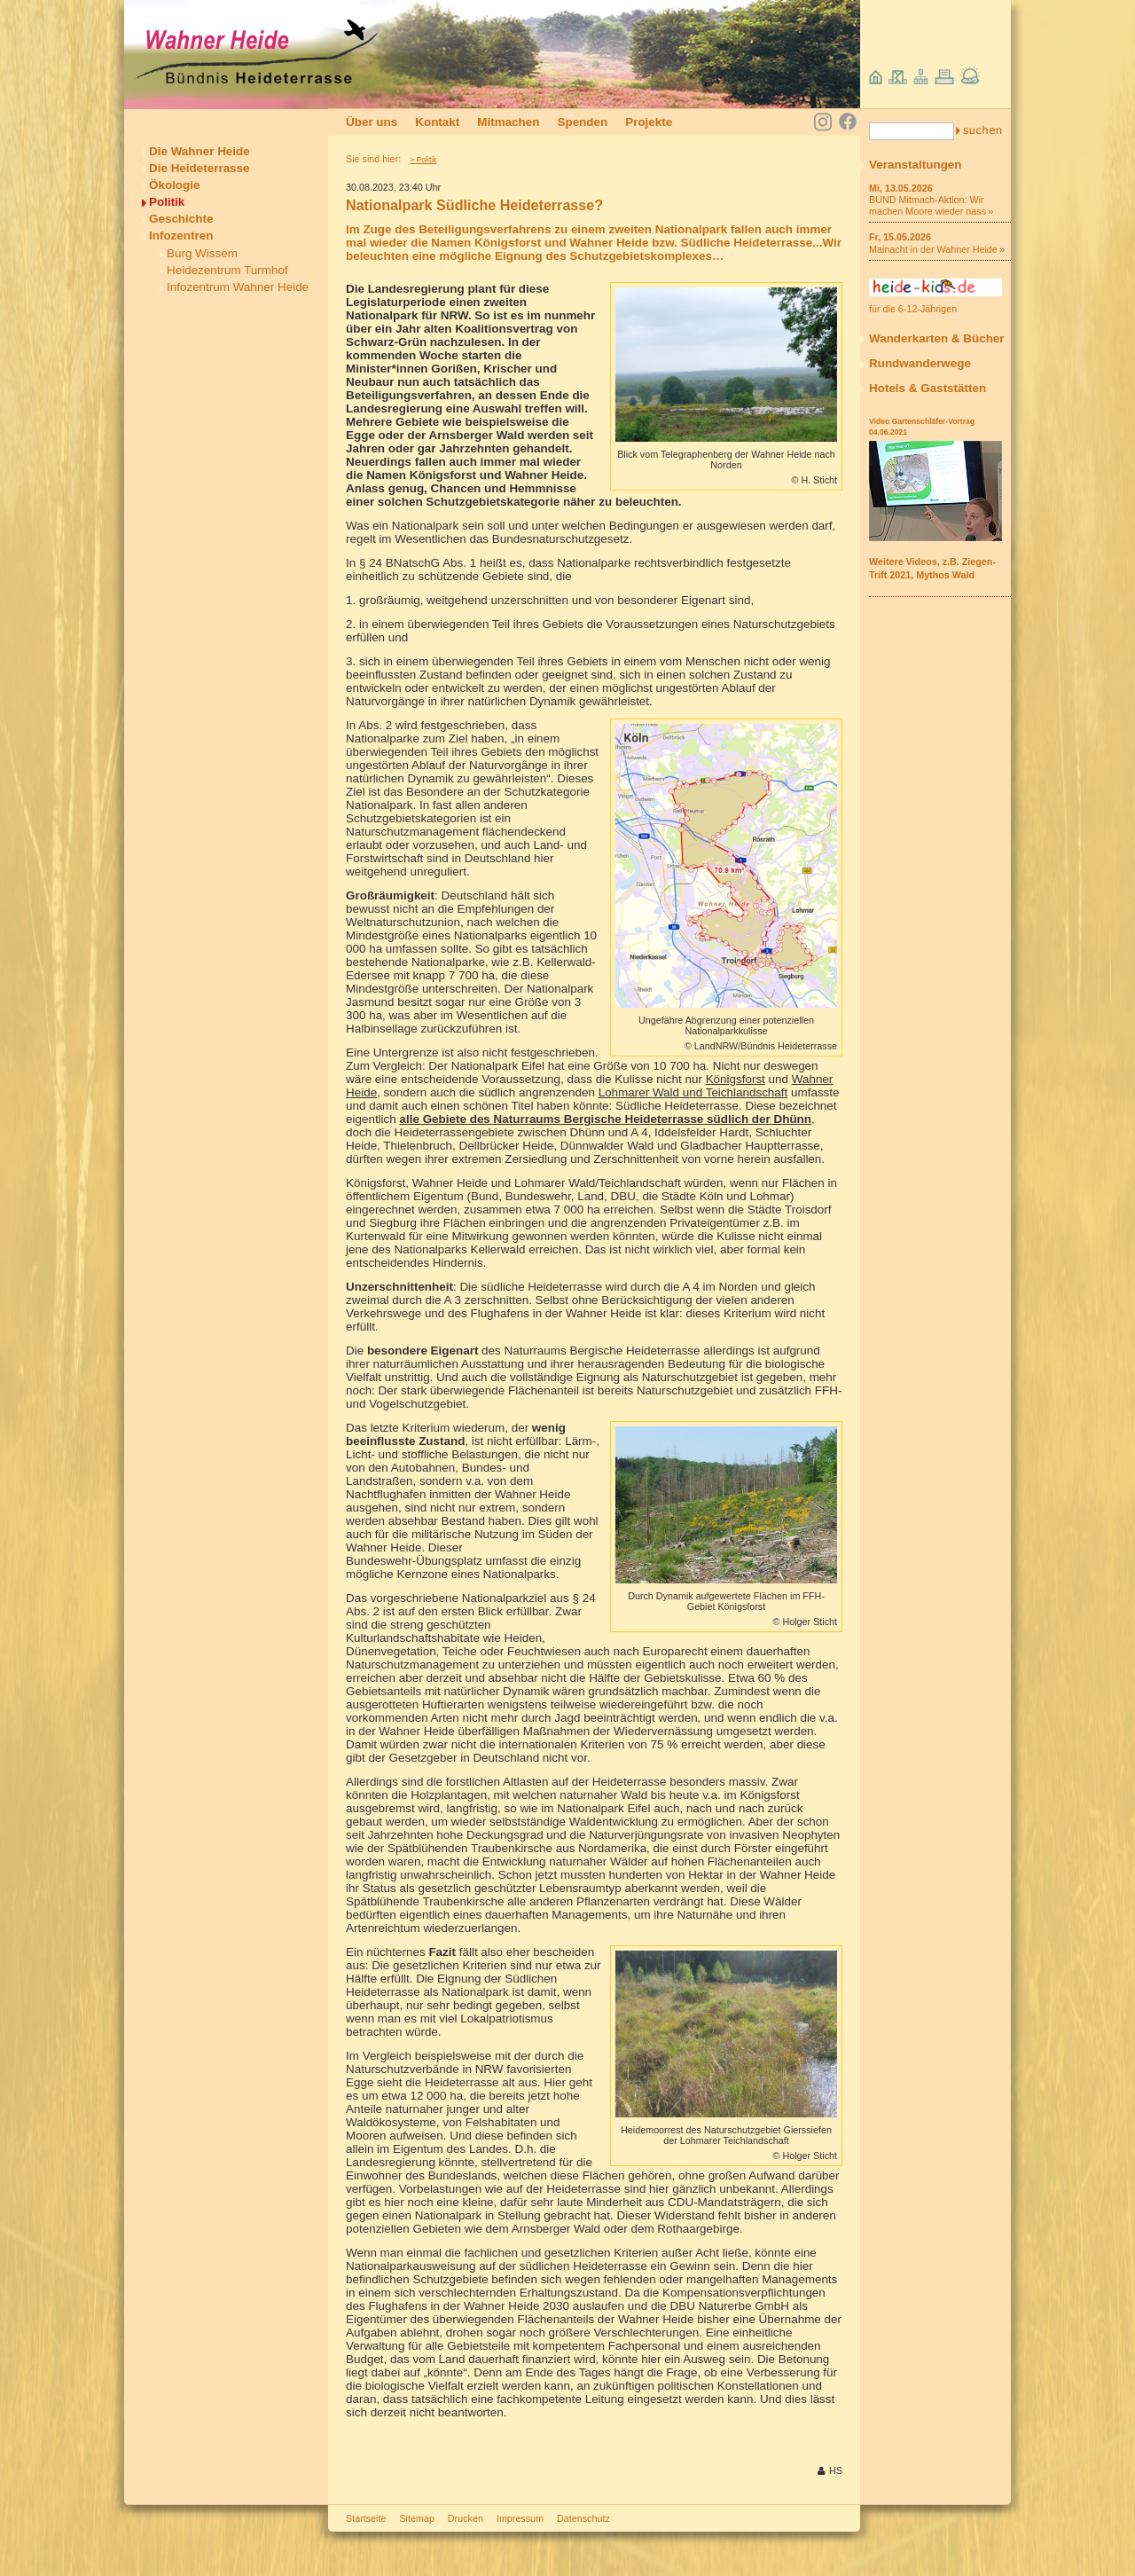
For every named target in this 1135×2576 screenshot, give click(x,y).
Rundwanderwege (920, 363)
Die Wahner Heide (199, 151)
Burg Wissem (202, 253)
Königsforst (735, 1079)
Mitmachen (508, 122)
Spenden (582, 122)
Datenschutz (583, 2518)
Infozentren (181, 235)
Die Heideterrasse (199, 168)
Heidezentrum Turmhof (227, 270)
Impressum (520, 2518)
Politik (166, 201)
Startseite (366, 2518)
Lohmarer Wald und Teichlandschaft (693, 1092)
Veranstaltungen (915, 164)
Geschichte (181, 218)
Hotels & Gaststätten (927, 388)
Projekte (648, 122)
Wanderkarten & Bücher (937, 338)
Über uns (371, 122)
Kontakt (437, 122)
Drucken (465, 2518)
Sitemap (416, 2518)
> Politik (423, 159)
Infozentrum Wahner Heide (238, 287)
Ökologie (174, 185)
